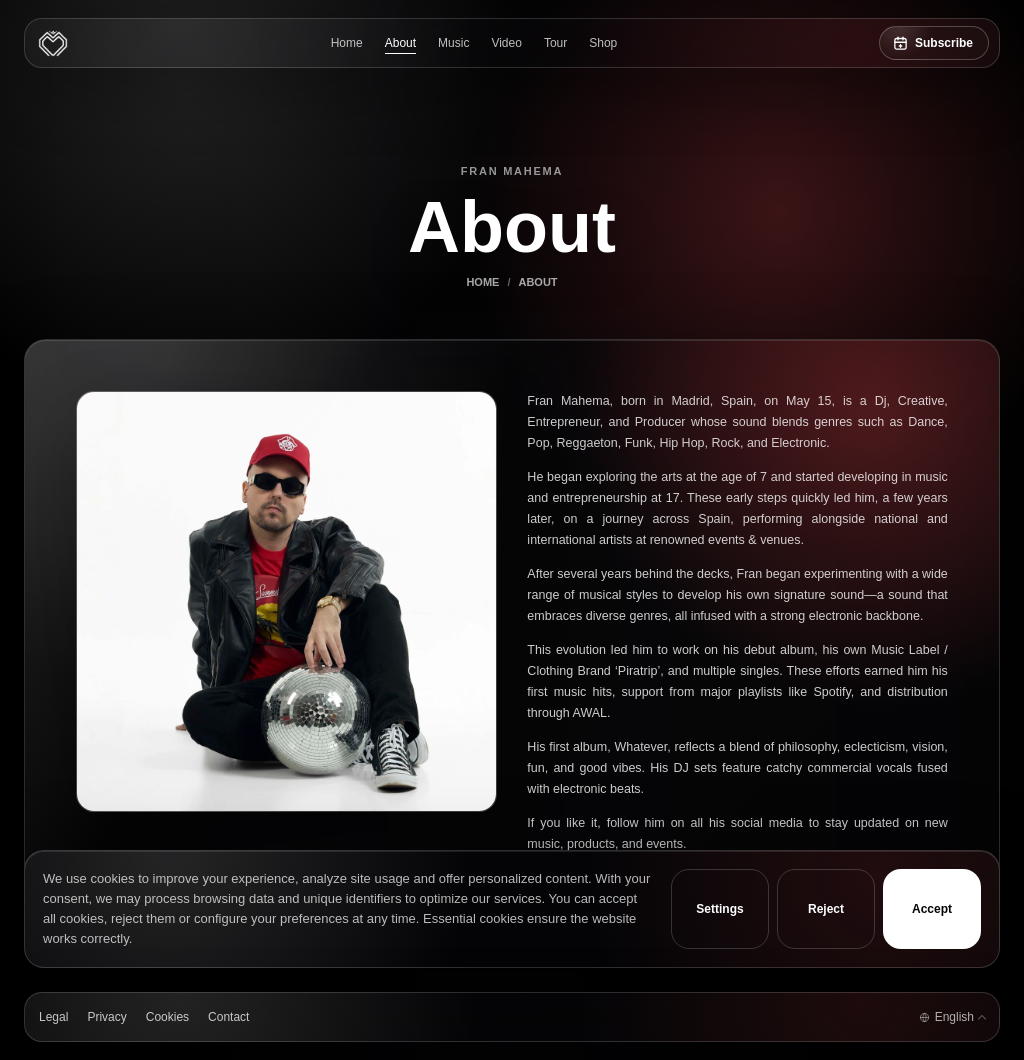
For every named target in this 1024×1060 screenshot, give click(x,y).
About (400, 43)
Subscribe (944, 43)
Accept (932, 909)
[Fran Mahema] (53, 43)
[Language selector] (952, 1017)
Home (347, 43)
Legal (53, 1017)
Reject (826, 909)
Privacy (106, 1017)
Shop (603, 43)
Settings (719, 909)
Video (506, 43)
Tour (555, 43)
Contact (228, 1017)
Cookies (167, 1017)
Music (453, 43)
